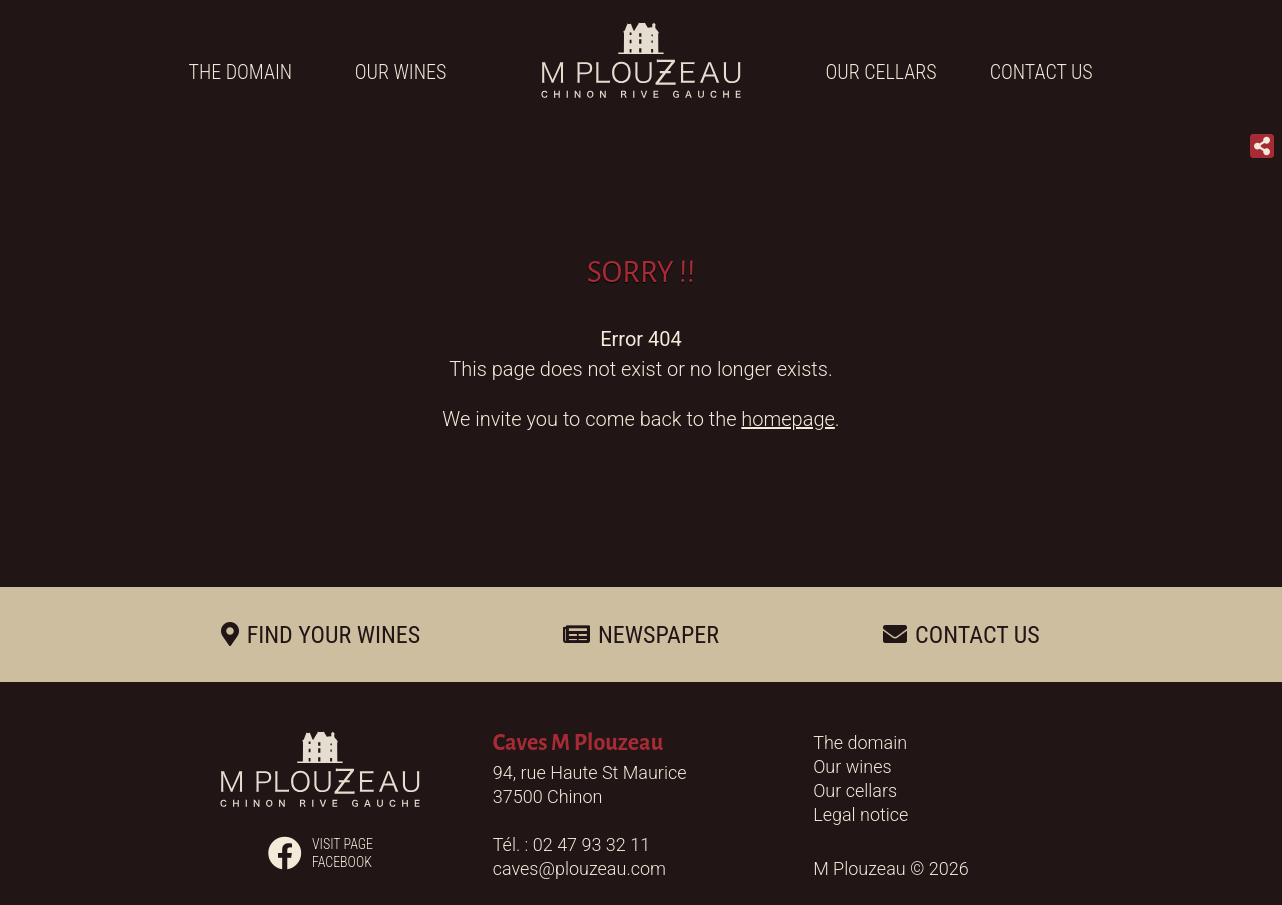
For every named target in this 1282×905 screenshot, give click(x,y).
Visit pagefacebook (320, 853)
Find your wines (334, 635)
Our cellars (881, 72)
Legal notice (860, 814)
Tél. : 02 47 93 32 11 (571, 844)
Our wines (401, 72)
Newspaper (658, 635)
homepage (788, 419)
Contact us (1041, 72)
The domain (241, 72)
